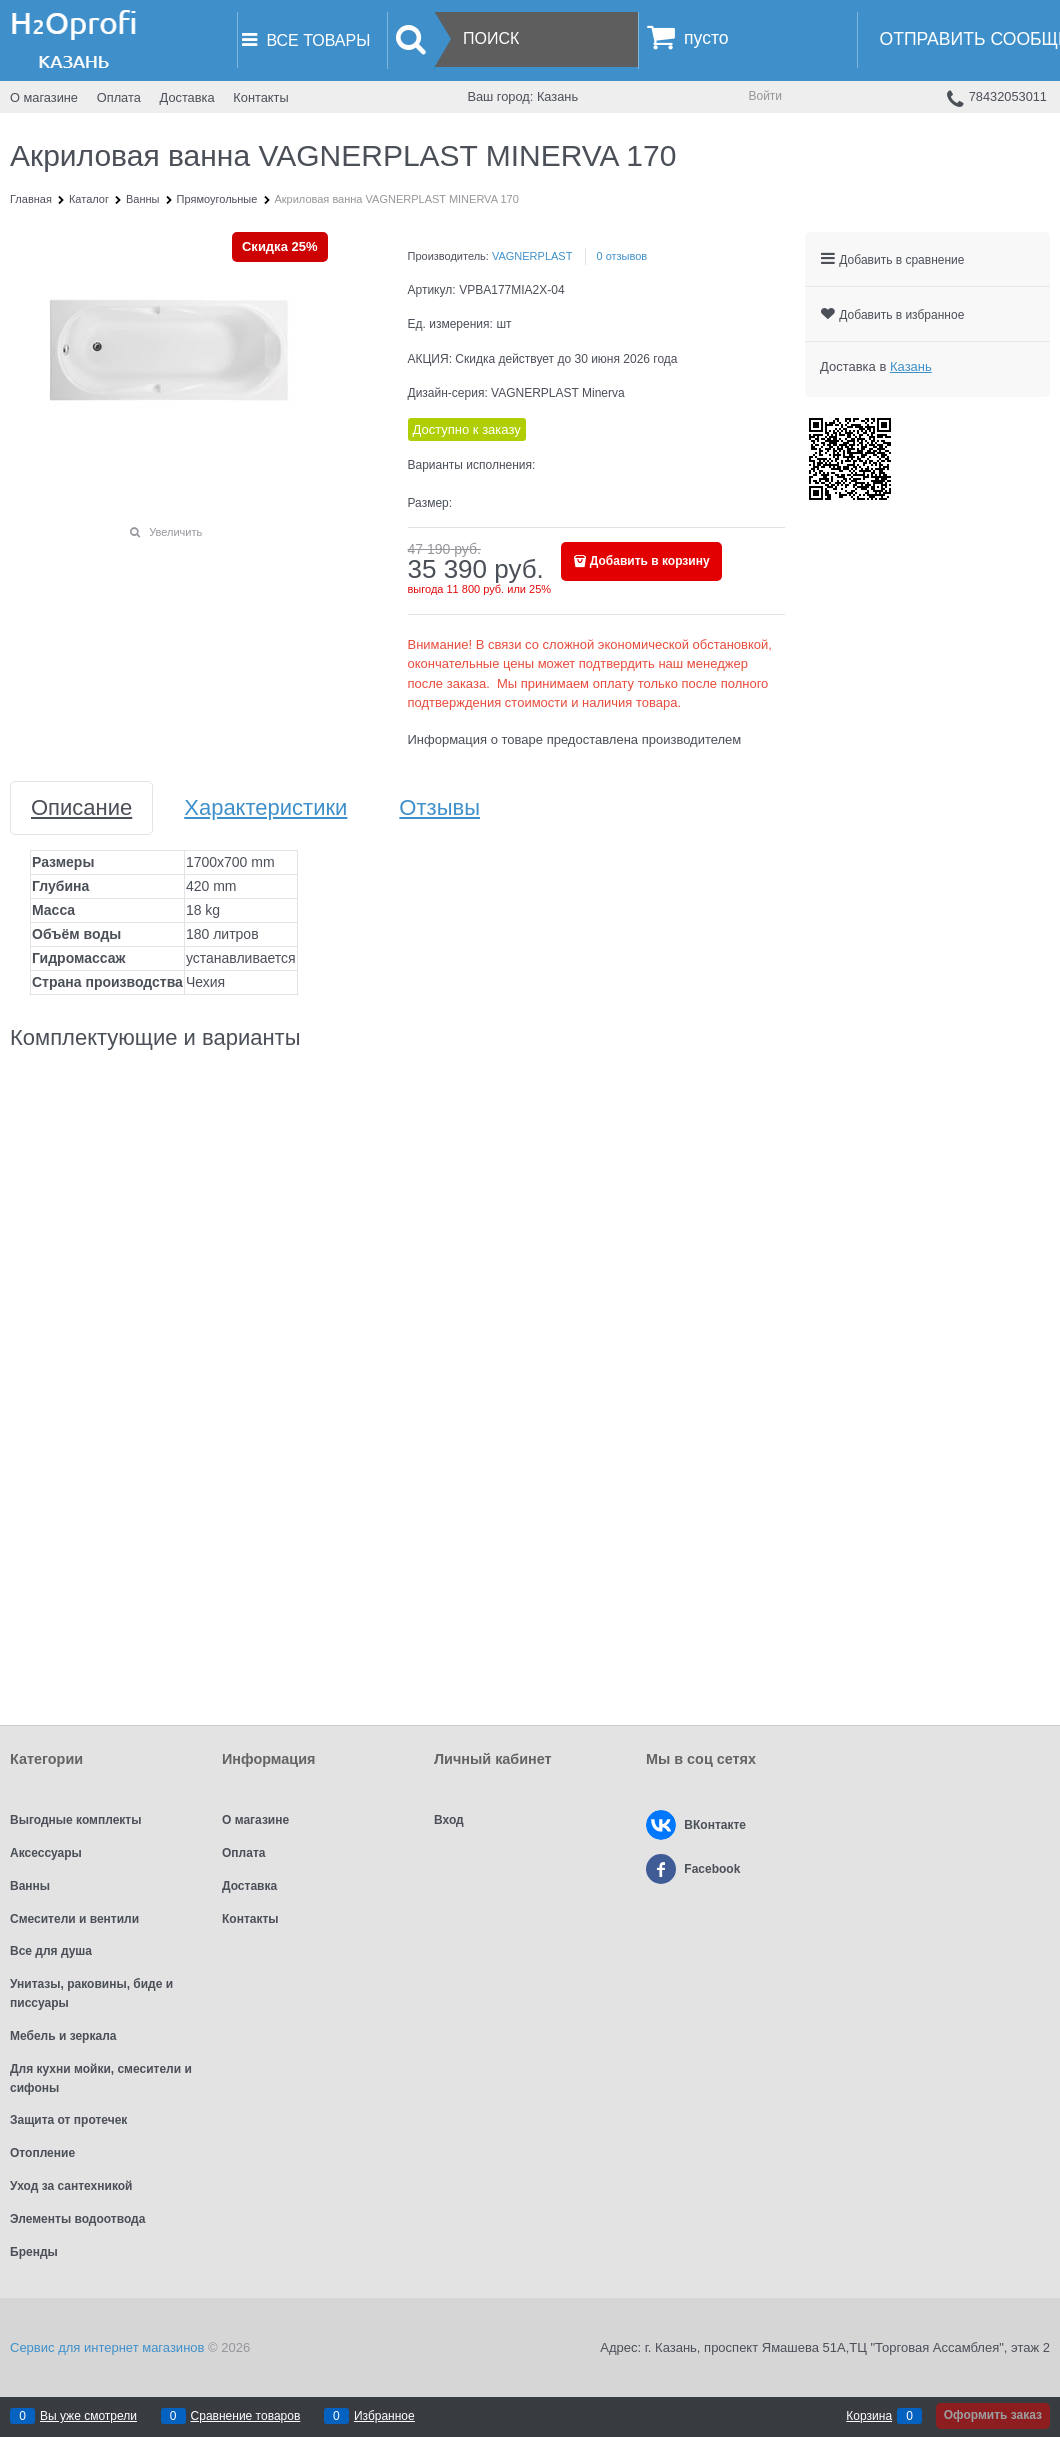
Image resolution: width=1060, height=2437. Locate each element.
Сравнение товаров (246, 2416)
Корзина (869, 2416)
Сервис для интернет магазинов (107, 2347)
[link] (911, 366)
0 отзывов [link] (621, 256)
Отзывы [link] (439, 808)
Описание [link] (81, 808)
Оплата (119, 97)
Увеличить (175, 532)
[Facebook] (661, 1869)
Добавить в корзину (650, 561)
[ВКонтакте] (661, 1825)
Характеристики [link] (265, 808)
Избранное (384, 2416)
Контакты (260, 97)
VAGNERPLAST (532, 256)
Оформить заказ (993, 2415)
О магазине (44, 97)
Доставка (187, 97)
